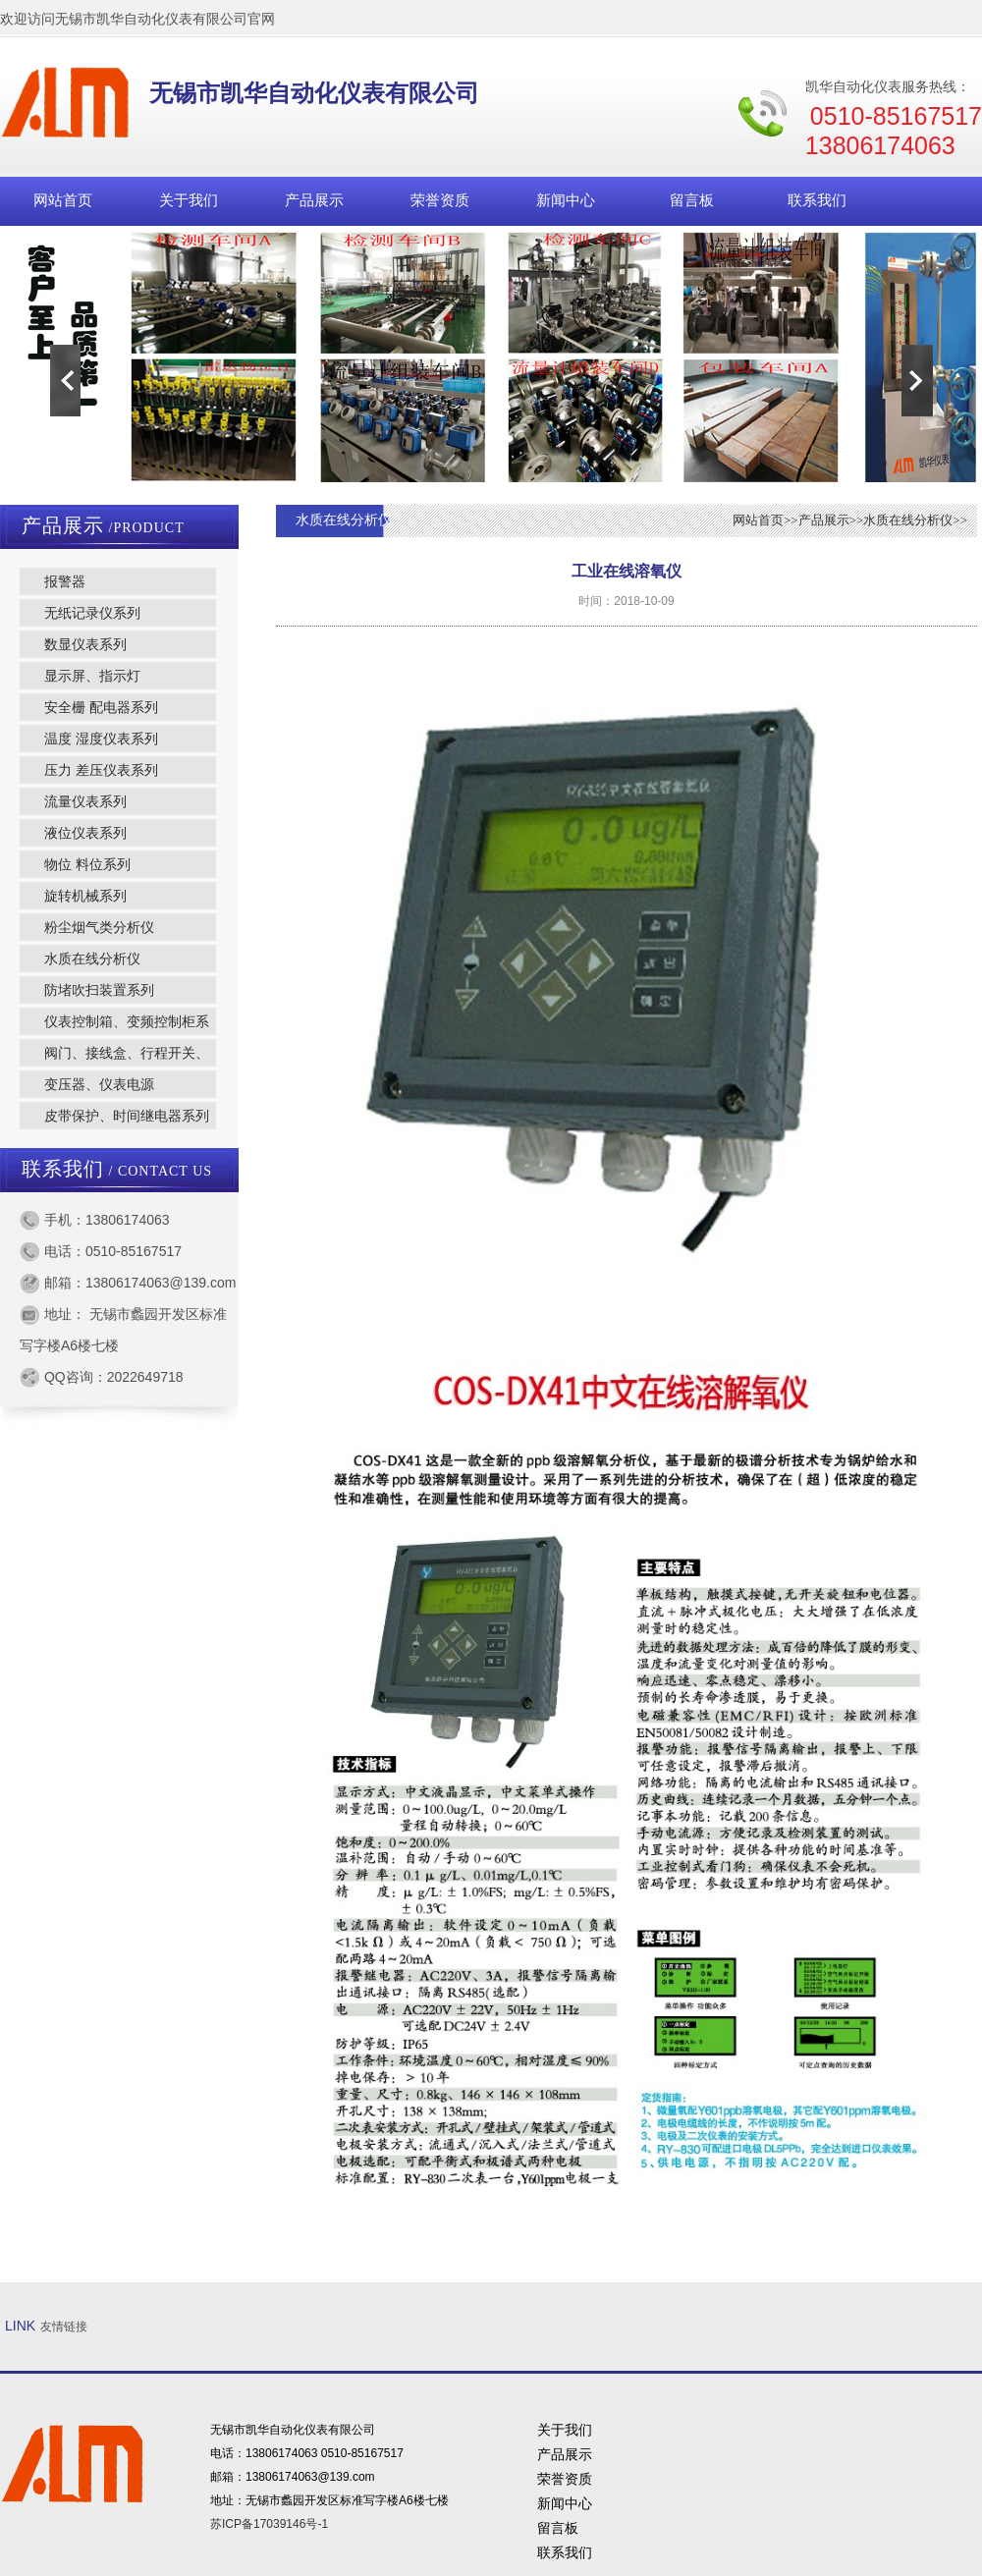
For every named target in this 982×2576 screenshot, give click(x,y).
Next (917, 380)
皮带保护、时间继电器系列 (126, 1116)
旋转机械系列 (85, 896)
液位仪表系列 (85, 833)
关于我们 (188, 200)
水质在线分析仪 (92, 958)
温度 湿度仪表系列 (101, 738)
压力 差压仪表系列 (101, 770)
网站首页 (62, 200)
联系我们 (817, 200)
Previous (64, 380)
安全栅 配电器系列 (101, 707)
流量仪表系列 (85, 801)
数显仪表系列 (85, 644)
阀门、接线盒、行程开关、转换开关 (114, 1056)
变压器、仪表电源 (99, 1084)
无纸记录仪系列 (92, 613)
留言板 (692, 200)
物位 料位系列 (87, 864)
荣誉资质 (439, 200)
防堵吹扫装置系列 (99, 990)
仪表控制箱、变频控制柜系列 (114, 1024)
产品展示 (314, 200)
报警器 (64, 581)
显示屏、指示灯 (92, 676)
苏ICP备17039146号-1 (269, 2524)
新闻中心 (565, 200)
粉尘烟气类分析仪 (99, 927)
